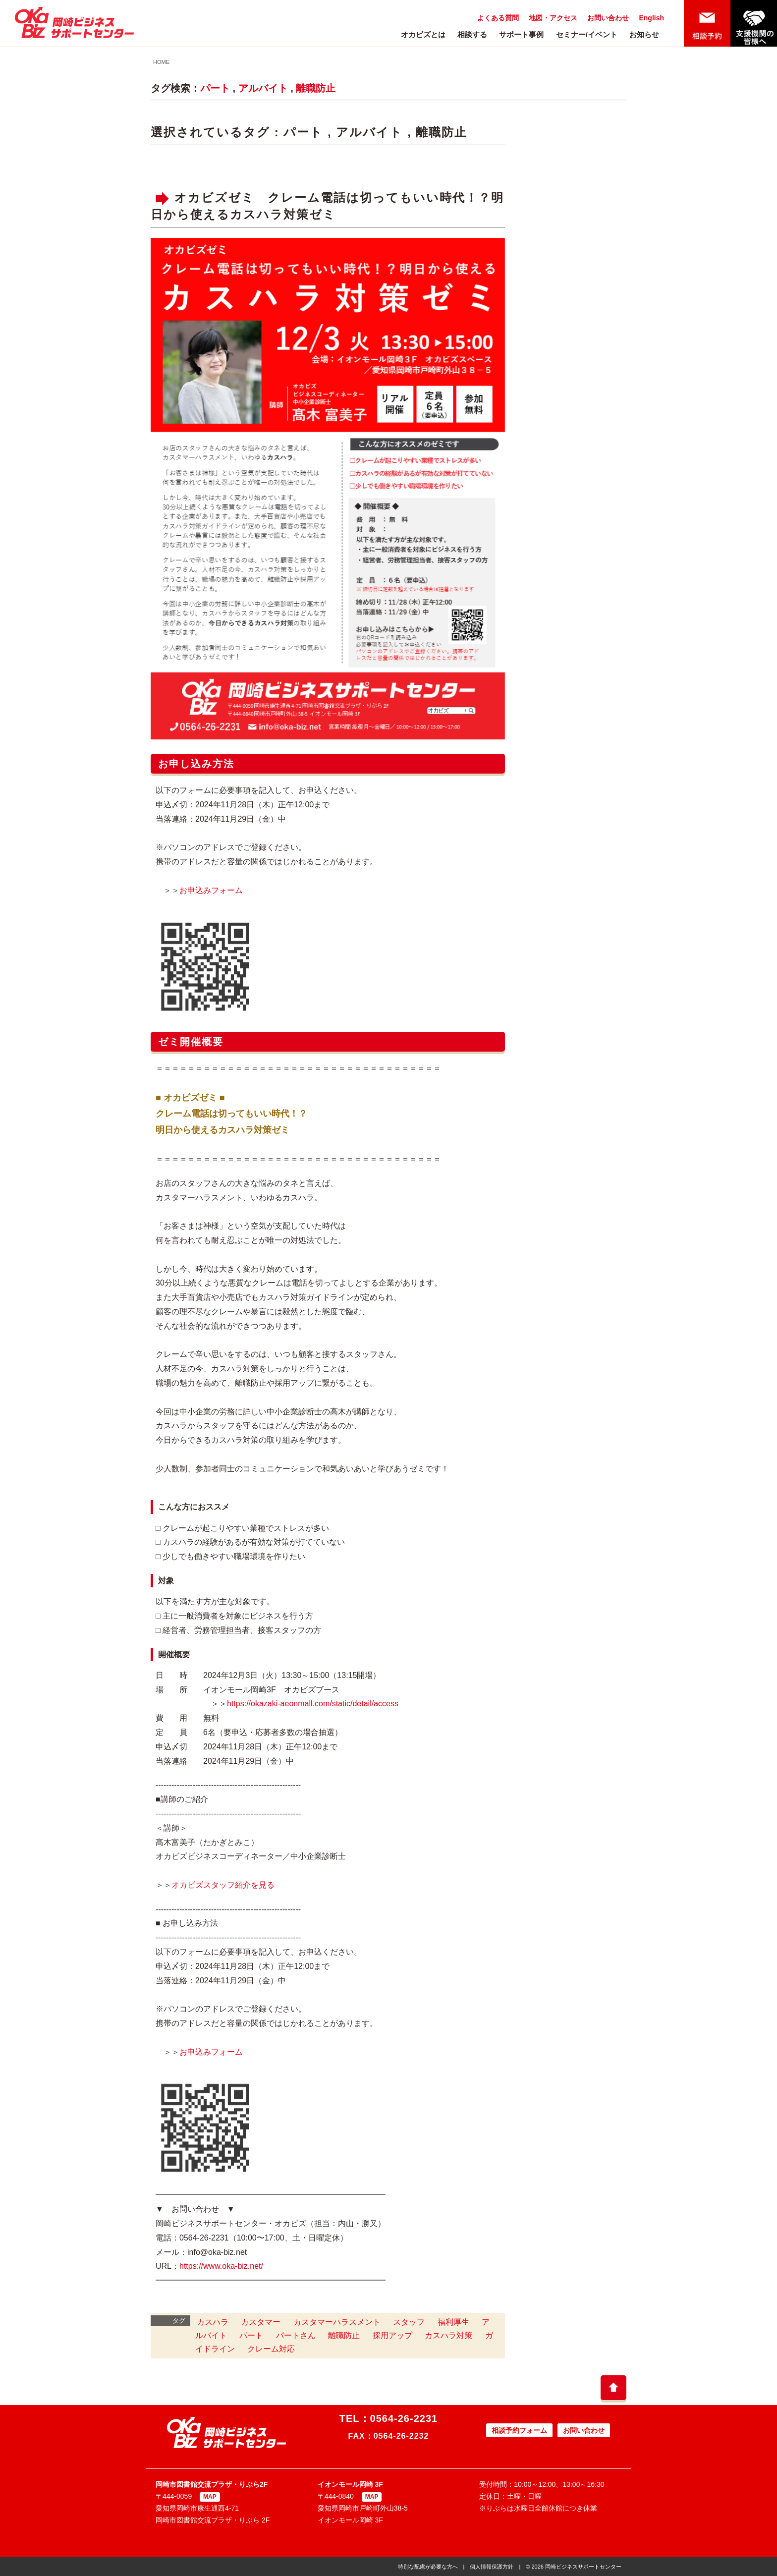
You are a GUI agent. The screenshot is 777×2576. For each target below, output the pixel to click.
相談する (472, 34)
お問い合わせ (608, 18)
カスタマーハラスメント (337, 2322)
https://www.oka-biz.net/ (221, 2266)
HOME (161, 62)
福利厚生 (453, 2322)
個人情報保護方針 (491, 2567)
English (651, 18)
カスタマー (260, 2322)
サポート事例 (521, 34)
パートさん (296, 2335)
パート (215, 88)
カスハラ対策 (448, 2335)
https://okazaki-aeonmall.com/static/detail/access (312, 1703)
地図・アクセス (553, 18)
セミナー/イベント (586, 34)
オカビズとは (423, 34)
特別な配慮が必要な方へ (428, 2567)
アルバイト (263, 88)
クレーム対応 (271, 2349)
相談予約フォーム (519, 2430)
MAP (210, 2496)
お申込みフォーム (211, 890)
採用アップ (392, 2335)
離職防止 (315, 88)
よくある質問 (498, 18)
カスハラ (212, 2322)
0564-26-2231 (404, 2418)
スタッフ (409, 2322)
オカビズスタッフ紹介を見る (223, 1885)
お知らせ (644, 34)
